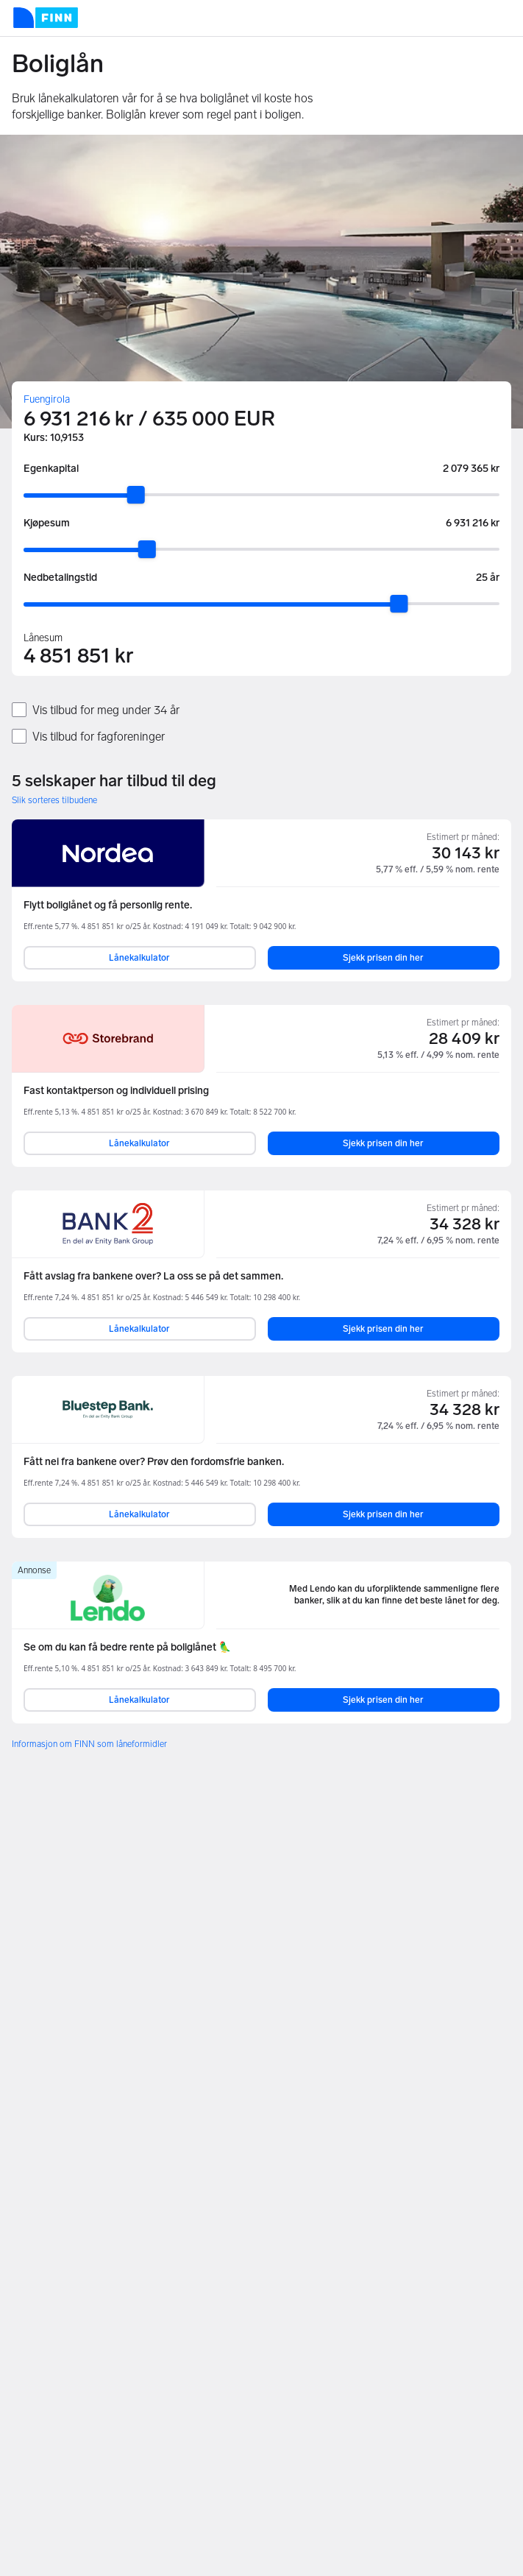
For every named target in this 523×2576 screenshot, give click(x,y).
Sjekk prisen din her (383, 958)
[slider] (136, 495)
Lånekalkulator (139, 958)
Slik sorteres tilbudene (54, 800)
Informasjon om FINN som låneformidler (89, 1744)
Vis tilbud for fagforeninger (98, 737)
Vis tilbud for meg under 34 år (105, 710)
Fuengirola (47, 399)
